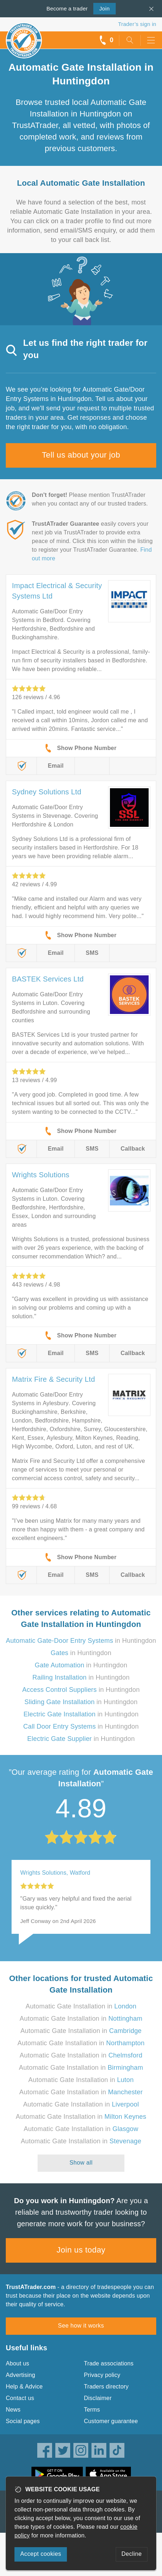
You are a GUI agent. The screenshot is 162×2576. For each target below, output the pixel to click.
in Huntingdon (81, 1640)
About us (17, 2363)
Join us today (81, 2249)
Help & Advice (24, 2386)
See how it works (81, 2326)
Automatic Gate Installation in (81, 2006)
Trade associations (108, 2363)
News (13, 2410)
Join (101, 8)
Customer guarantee (111, 2421)
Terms (92, 2410)
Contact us (20, 2398)
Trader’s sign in (137, 24)
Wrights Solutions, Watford (55, 1873)
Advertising (20, 2375)
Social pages (23, 2421)
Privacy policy (102, 2375)
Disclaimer (98, 2398)
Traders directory (106, 2386)
